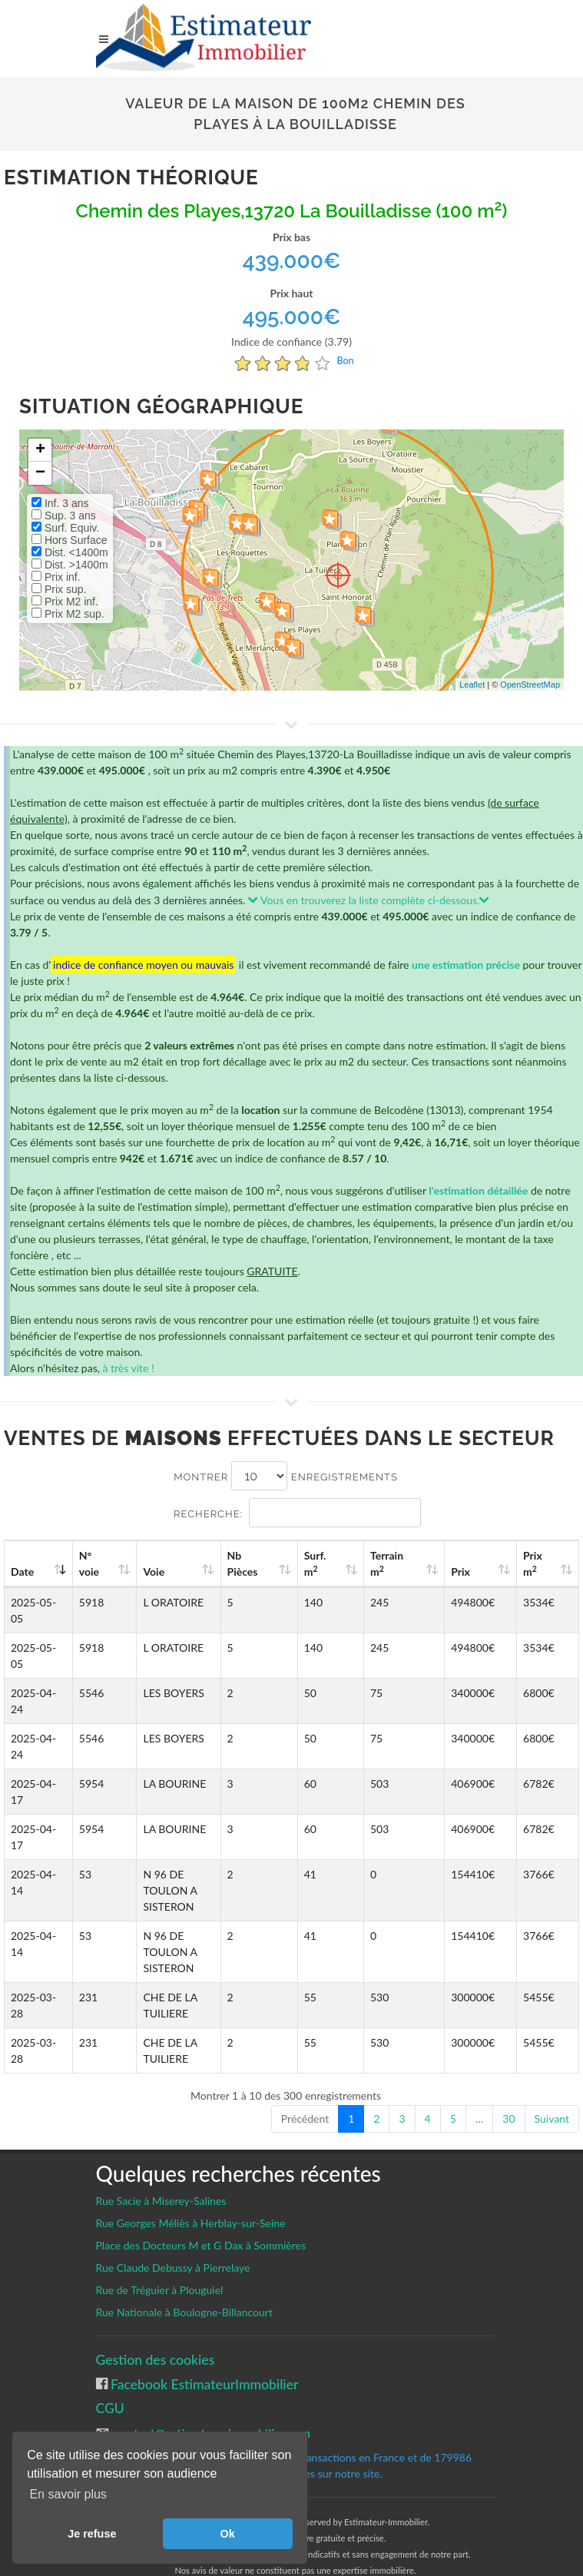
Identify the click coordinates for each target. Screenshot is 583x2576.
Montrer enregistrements (286, 1475)
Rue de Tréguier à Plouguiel (160, 2257)
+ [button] (40, 450)
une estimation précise (466, 964)
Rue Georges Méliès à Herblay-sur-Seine (191, 2190)
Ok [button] (227, 2534)
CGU (110, 2376)
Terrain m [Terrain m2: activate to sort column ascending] (432, 1563)
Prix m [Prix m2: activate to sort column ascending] (545, 1563)
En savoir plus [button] (68, 2494)
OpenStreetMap (530, 684)
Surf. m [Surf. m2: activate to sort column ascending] (374, 1563)
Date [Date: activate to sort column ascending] (22, 1571)
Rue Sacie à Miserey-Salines (161, 2168)
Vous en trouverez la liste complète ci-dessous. (369, 900)
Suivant (552, 2086)
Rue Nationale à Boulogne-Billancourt (184, 2279)
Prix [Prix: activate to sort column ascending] (489, 1571)
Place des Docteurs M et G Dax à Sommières (201, 2213)
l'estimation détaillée (478, 1190)
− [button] (40, 473)
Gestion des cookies (155, 2327)
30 (508, 2086)
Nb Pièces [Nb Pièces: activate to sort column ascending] (318, 1563)
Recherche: (297, 1512)
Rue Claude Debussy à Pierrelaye (173, 2235)
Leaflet (472, 684)
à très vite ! (128, 1367)
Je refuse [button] (92, 2534)
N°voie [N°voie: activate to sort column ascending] (89, 1563)
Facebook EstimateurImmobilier (203, 2352)
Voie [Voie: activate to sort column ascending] (140, 1571)
